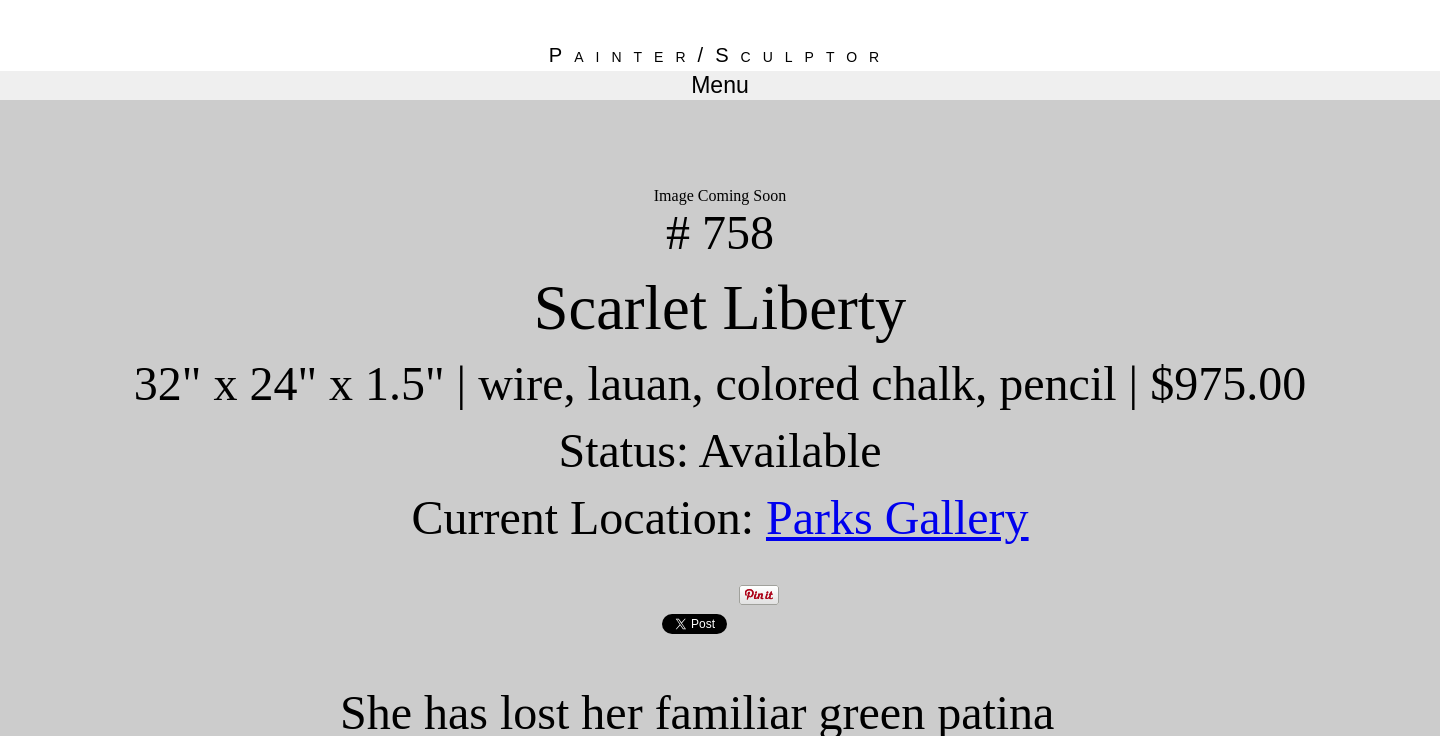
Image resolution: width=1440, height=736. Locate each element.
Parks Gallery (897, 517)
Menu (720, 85)
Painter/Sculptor (720, 55)
